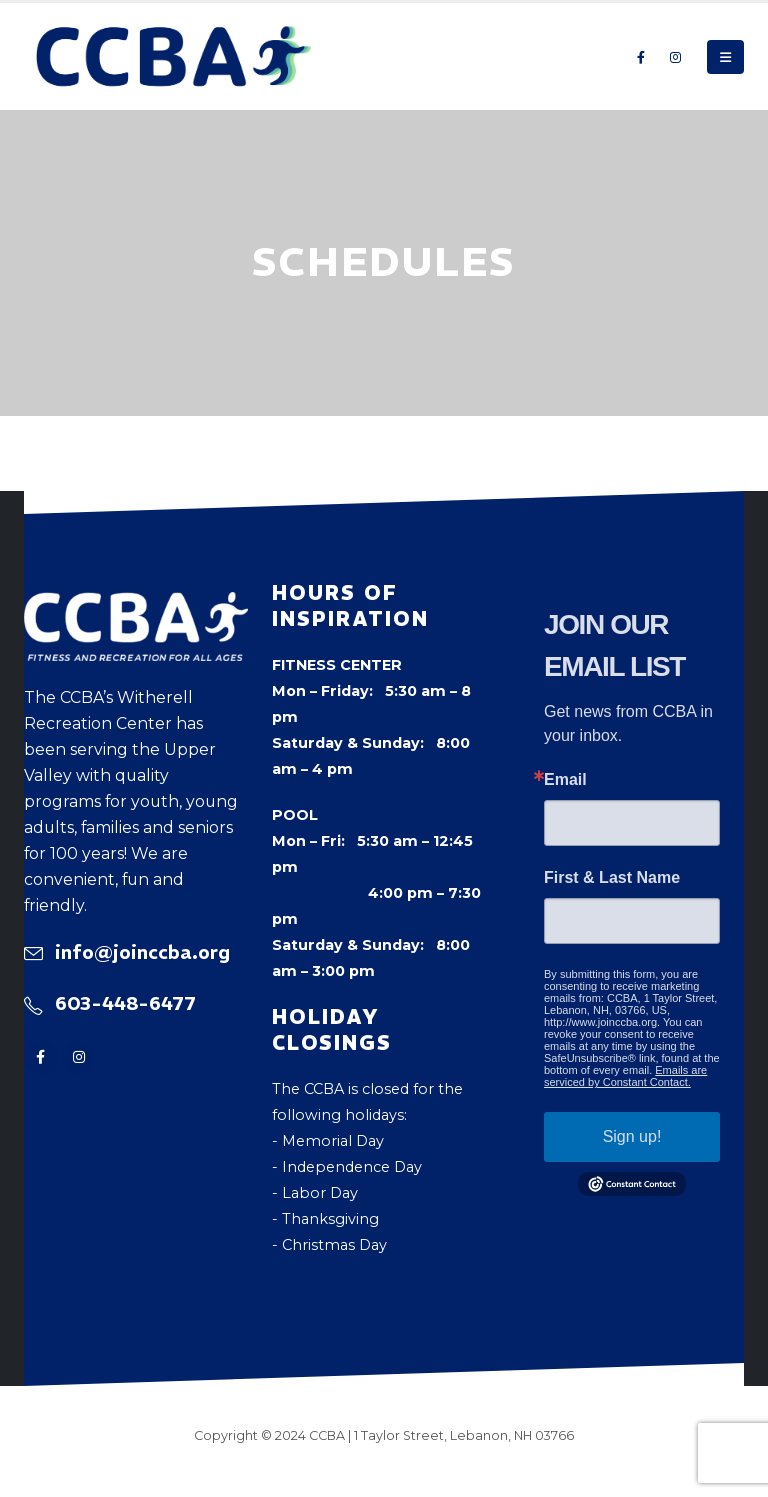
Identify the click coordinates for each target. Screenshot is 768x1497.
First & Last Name (612, 878)
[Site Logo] (174, 56)
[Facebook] (641, 57)
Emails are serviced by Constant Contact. (625, 1076)
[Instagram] (675, 57)
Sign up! (632, 1136)
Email (565, 780)
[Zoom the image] (136, 605)
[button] (725, 57)
